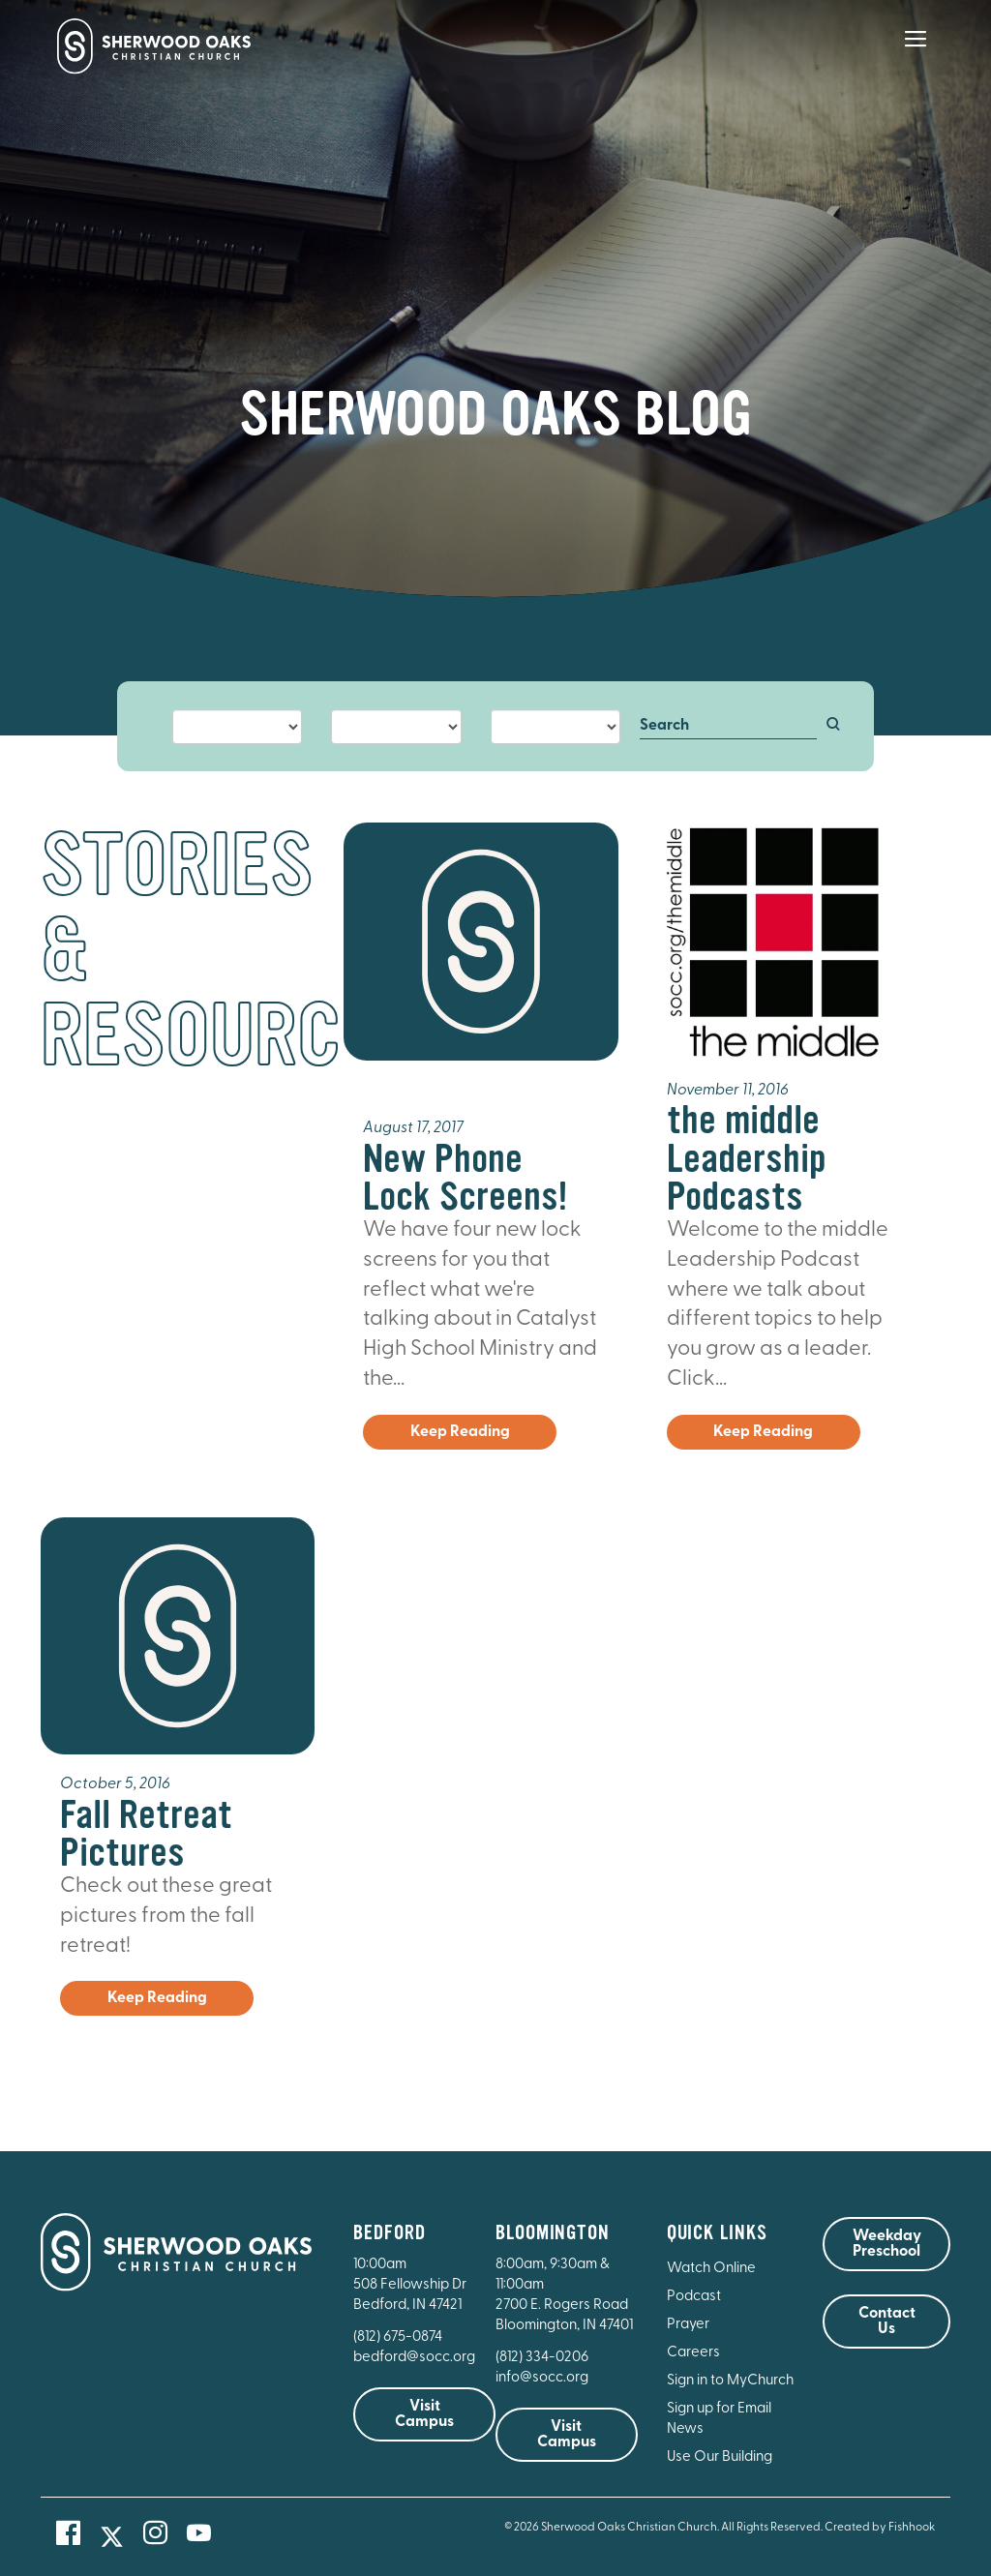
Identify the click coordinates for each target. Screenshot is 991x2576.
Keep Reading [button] (460, 1432)
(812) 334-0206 (542, 2358)
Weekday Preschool (887, 2244)
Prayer (688, 2325)
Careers (693, 2353)
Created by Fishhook (880, 2527)
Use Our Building (719, 2457)
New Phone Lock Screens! (465, 1178)
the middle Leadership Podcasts (746, 1158)
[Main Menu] (915, 52)
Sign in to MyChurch (730, 2381)
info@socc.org (542, 2378)
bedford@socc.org (414, 2358)
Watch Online (711, 2268)
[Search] (728, 726)
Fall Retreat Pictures (146, 1834)
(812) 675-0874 (399, 2337)
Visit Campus (424, 2414)
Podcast (694, 2297)
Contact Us (887, 2321)
